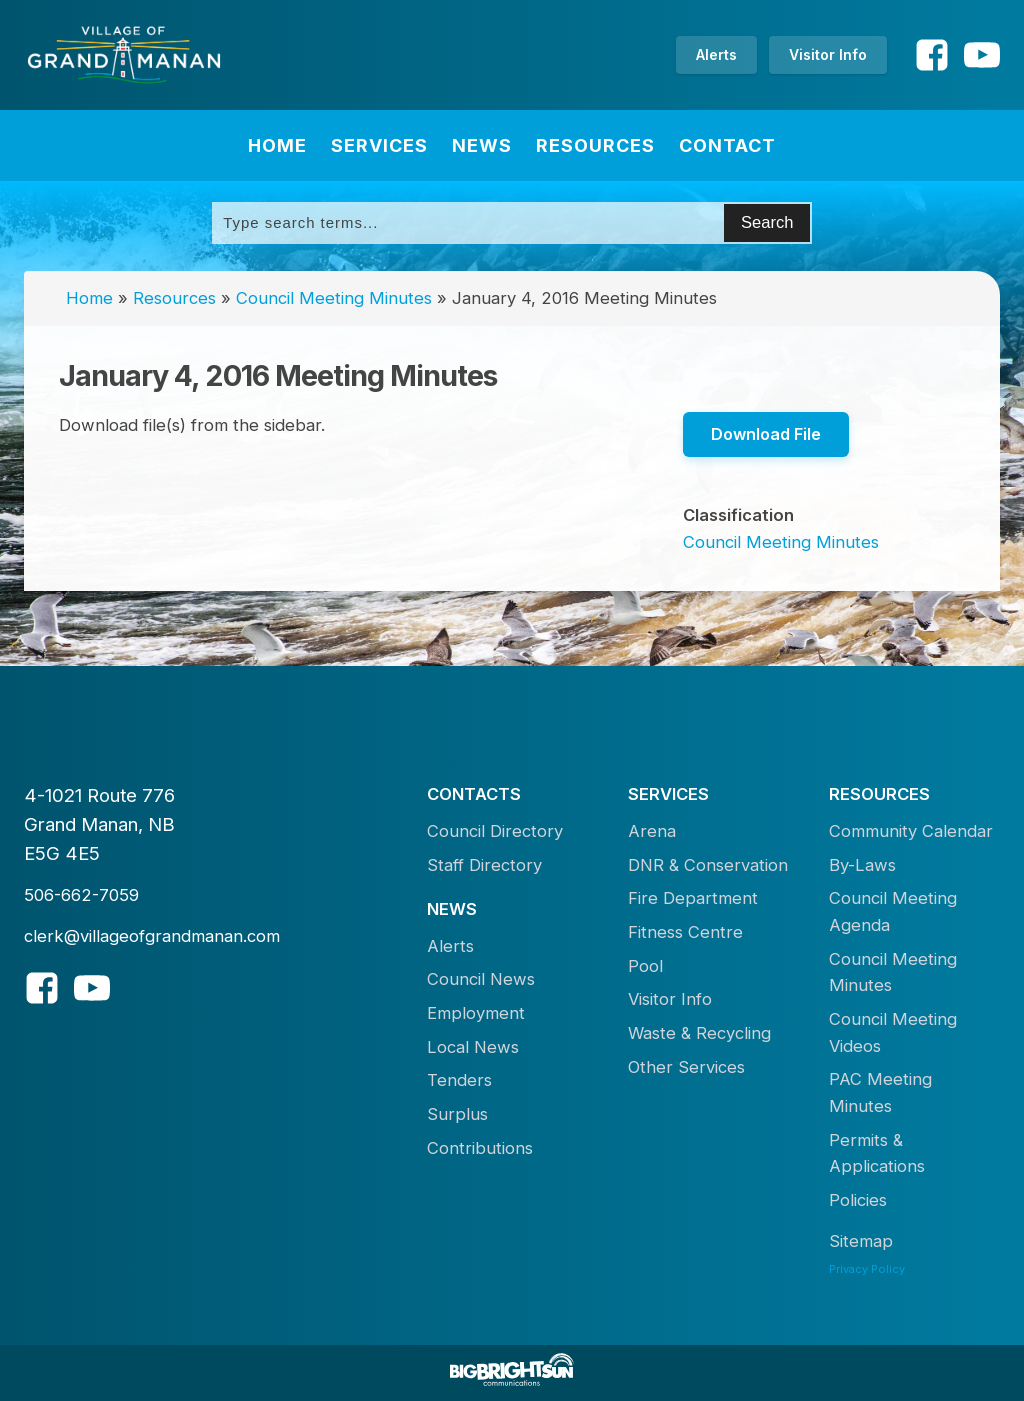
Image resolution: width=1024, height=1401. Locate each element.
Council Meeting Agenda (893, 911)
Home (277, 145)
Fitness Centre (685, 932)
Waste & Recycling (699, 1033)
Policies (858, 1200)
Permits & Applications (877, 1153)
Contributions (480, 1148)
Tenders (459, 1080)
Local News (473, 1047)
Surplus (457, 1114)
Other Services (686, 1067)
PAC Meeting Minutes (880, 1092)
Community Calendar (911, 831)
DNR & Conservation (708, 865)
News (482, 145)
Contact (727, 145)
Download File (766, 434)
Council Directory (495, 831)
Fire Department (693, 898)
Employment (476, 1013)
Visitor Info (828, 54)
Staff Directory (484, 865)
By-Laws (862, 865)
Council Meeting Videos (893, 1032)
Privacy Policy (867, 1269)
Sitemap (861, 1241)
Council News (481, 979)
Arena (652, 831)
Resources (595, 145)
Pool (645, 966)
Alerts (716, 54)
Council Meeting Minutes (334, 298)
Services (379, 145)
